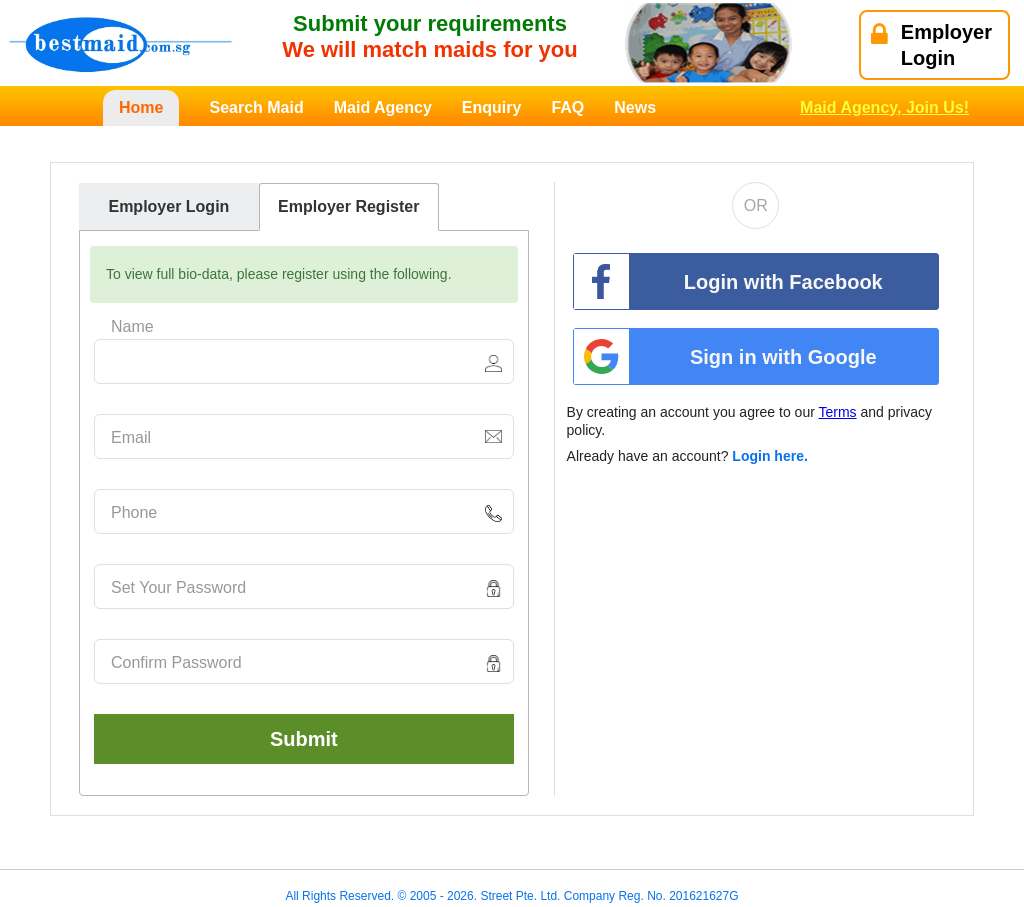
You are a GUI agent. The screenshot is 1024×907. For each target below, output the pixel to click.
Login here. (769, 456)
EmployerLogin (931, 45)
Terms (837, 412)
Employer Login (168, 206)
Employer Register (348, 206)
